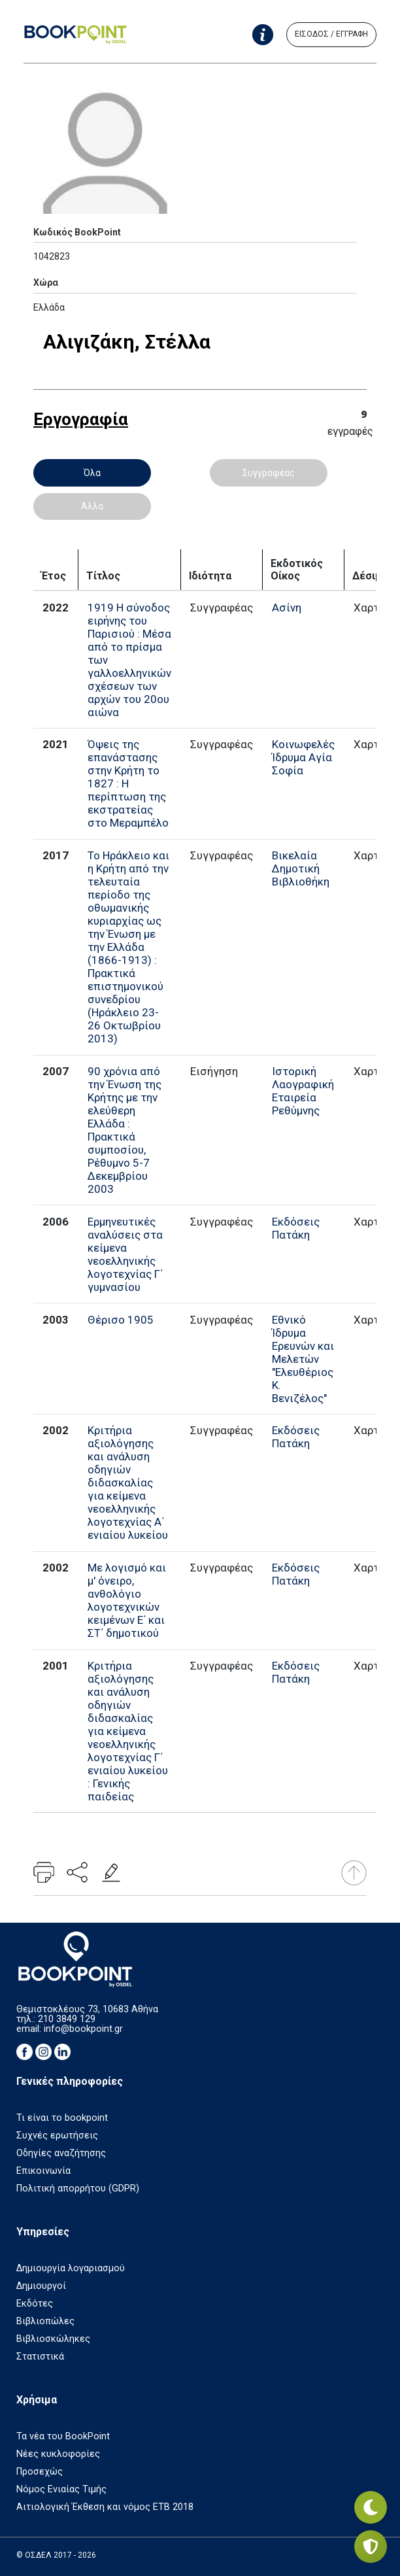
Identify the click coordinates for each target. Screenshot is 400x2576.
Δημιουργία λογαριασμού (70, 2268)
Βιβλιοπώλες (45, 2321)
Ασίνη (286, 607)
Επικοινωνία (43, 2170)
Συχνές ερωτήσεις (57, 2135)
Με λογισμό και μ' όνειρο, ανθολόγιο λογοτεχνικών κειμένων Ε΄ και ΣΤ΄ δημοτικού (127, 1600)
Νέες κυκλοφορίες (58, 2454)
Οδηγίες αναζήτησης (61, 2153)
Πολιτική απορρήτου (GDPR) (77, 2188)
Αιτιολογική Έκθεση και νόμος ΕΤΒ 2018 (104, 2507)
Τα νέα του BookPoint (63, 2436)
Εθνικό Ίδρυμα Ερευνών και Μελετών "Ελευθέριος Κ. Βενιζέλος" (303, 1359)
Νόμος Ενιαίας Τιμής (61, 2489)
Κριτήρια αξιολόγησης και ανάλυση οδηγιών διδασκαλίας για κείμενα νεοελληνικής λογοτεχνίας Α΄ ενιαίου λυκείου (128, 1482)
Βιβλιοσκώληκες (53, 2338)
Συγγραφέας (268, 473)
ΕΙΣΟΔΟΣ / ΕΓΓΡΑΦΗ (331, 34)
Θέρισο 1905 (121, 1319)
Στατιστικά (40, 2356)
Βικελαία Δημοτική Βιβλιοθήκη (300, 868)
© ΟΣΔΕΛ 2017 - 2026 (56, 2555)
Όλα (92, 473)
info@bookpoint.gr (83, 2029)
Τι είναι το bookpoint (62, 2117)
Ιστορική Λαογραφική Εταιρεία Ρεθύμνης (303, 1091)
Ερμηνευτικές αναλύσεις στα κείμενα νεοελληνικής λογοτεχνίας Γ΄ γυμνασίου (125, 1254)
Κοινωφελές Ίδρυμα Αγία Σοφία (303, 757)
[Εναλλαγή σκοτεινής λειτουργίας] (370, 2507)
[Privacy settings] (370, 2546)
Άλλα (92, 506)
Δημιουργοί (41, 2286)
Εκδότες (34, 2303)
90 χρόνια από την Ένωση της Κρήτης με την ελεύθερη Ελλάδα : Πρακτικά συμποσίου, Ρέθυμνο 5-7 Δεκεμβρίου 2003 (124, 1130)
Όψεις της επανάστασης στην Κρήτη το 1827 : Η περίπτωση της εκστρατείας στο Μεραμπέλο (128, 783)
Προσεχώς (39, 2471)
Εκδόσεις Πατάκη (296, 1228)
